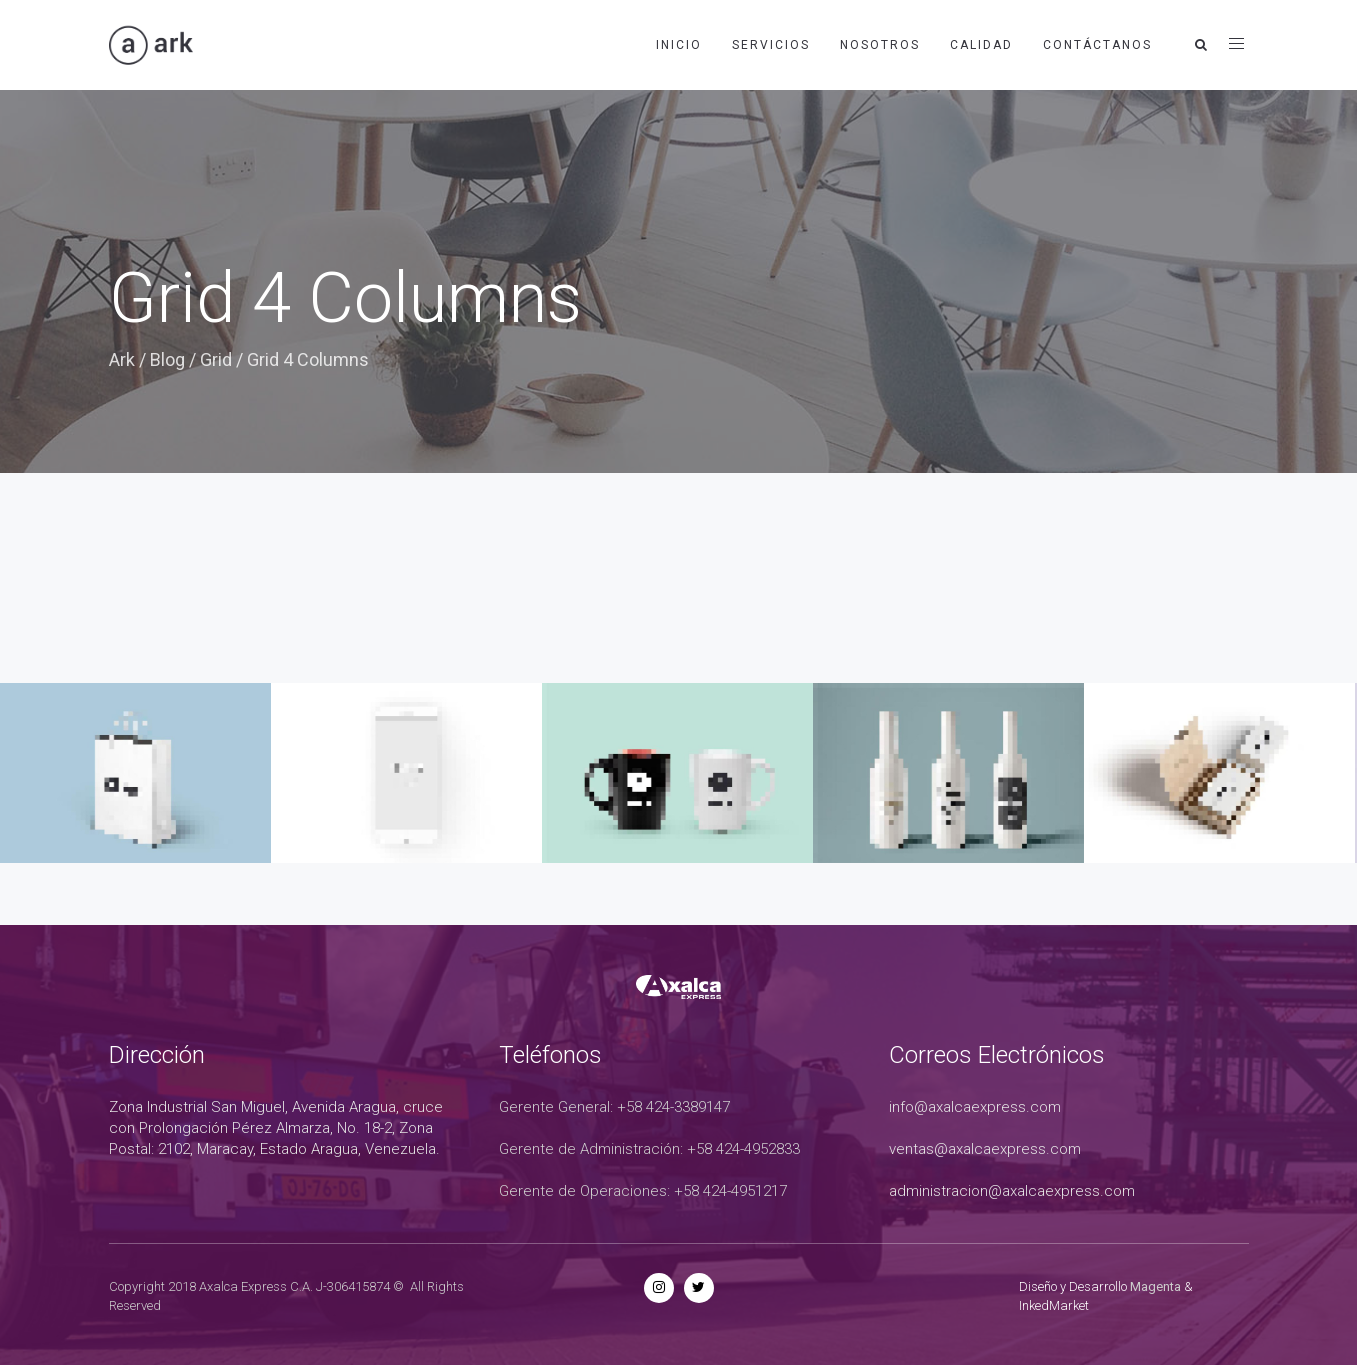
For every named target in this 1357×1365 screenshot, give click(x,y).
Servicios (771, 45)
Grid (216, 359)
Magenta (1155, 1286)
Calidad (981, 45)
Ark (122, 359)
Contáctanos (1097, 45)
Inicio (679, 45)
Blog (167, 359)
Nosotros (880, 45)
